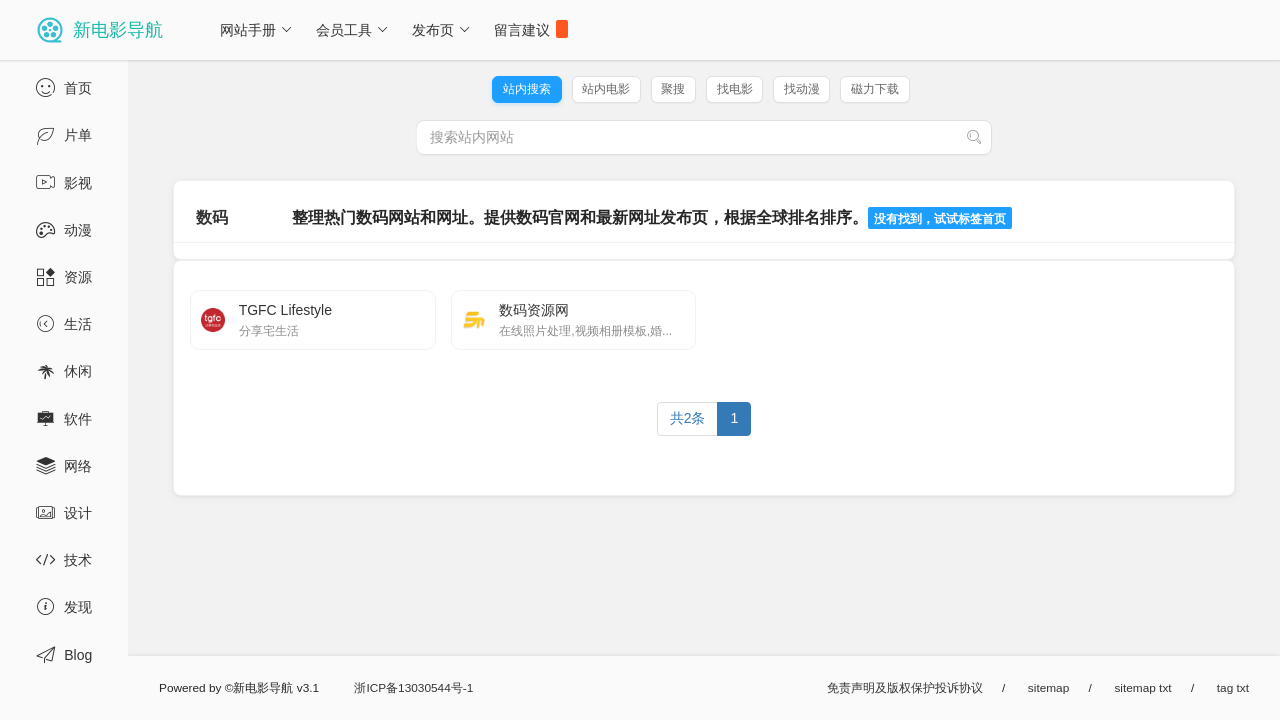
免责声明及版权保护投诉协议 (905, 688)
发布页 (441, 30)
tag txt (1233, 688)
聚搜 (673, 89)
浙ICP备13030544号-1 (413, 688)
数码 (212, 217)
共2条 (688, 418)
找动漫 (802, 89)
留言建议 (531, 29)
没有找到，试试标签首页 (940, 219)
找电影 (735, 89)
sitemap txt (1142, 688)
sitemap (1048, 688)
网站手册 (256, 30)
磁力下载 (875, 89)
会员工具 (352, 30)
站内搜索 (527, 89)
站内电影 (606, 89)
